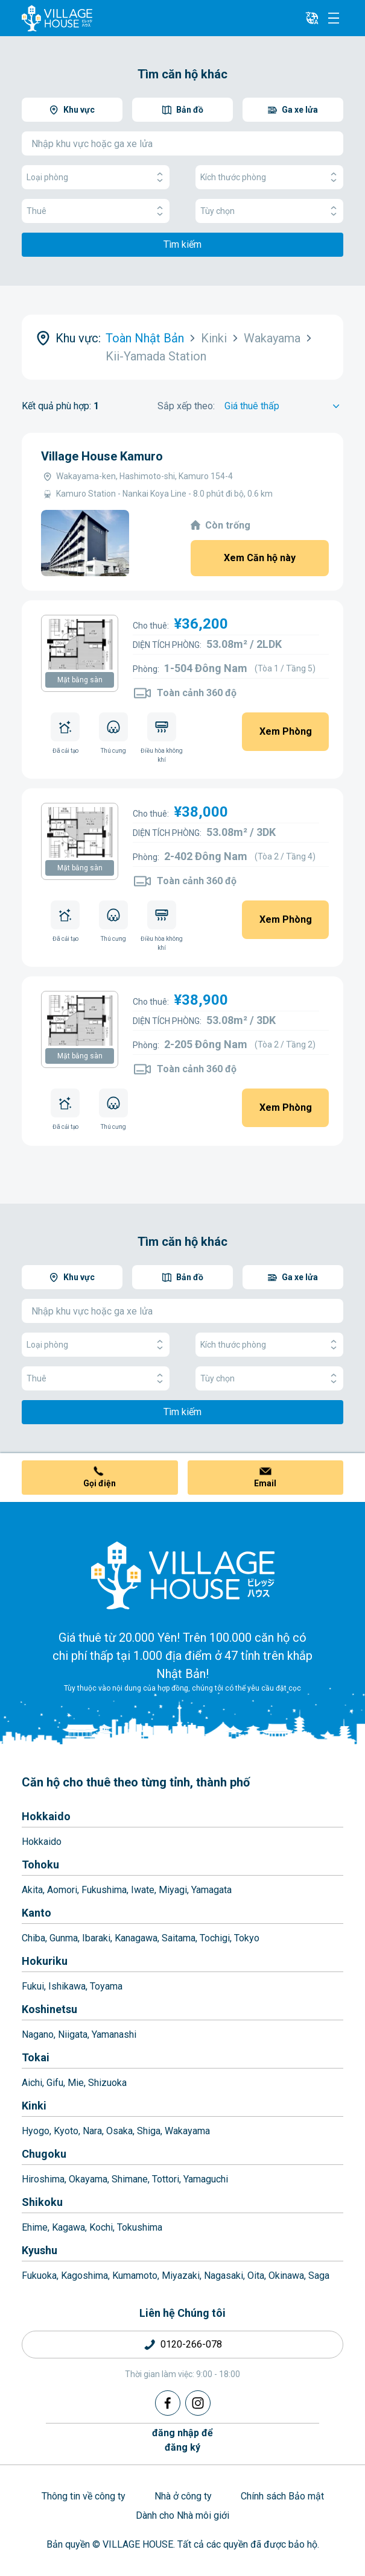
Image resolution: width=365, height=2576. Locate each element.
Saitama (178, 1938)
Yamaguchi (205, 2179)
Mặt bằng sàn (80, 680)
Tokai (35, 2057)
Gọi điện (99, 1483)
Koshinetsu (49, 2009)
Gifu (54, 2082)
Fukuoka (39, 2275)
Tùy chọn (269, 211)
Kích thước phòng (269, 177)
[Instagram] (198, 2403)
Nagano (38, 2034)
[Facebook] (167, 2403)
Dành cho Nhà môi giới (182, 2515)
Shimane (130, 2179)
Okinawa (286, 2275)
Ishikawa (67, 1986)
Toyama (106, 1986)
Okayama (88, 2179)
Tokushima (139, 2227)
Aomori (62, 1890)
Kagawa (68, 2227)
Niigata (72, 2034)
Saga (318, 2275)
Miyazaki (181, 2275)
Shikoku (42, 2202)
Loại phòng (96, 177)
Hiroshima (43, 2179)
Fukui (33, 1986)
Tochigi (215, 1938)
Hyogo (35, 2131)
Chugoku (44, 2153)
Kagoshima (84, 2275)
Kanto (36, 1912)
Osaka (119, 2131)
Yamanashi (114, 2034)
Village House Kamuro (102, 456)
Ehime (35, 2227)
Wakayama (187, 2131)
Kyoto (66, 2131)
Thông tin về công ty (83, 2496)
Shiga (148, 2131)
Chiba (33, 1938)
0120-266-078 (191, 2344)
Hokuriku (45, 1961)
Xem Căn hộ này (260, 558)
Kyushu (39, 2250)
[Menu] (333, 18)
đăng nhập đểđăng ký (182, 2440)
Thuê (96, 211)
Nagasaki (223, 2275)
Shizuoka (107, 2082)
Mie (76, 2082)
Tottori (165, 2179)
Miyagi (173, 1890)
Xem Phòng (285, 731)
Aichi (32, 2082)
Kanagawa (136, 1938)
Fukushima (104, 1890)
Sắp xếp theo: (186, 406)
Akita (32, 1890)
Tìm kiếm (182, 244)
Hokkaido (46, 1816)
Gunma (63, 1938)
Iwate (142, 1890)
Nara (92, 2131)
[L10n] (312, 18)
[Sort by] (283, 406)
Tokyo (246, 1938)
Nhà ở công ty (183, 2496)
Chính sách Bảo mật (282, 2496)
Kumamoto (134, 2275)
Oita (255, 2275)
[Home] (183, 1575)
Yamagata (211, 1890)
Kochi (101, 2227)
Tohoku (40, 1864)
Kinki (34, 2105)
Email (265, 1483)
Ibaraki (96, 1938)
